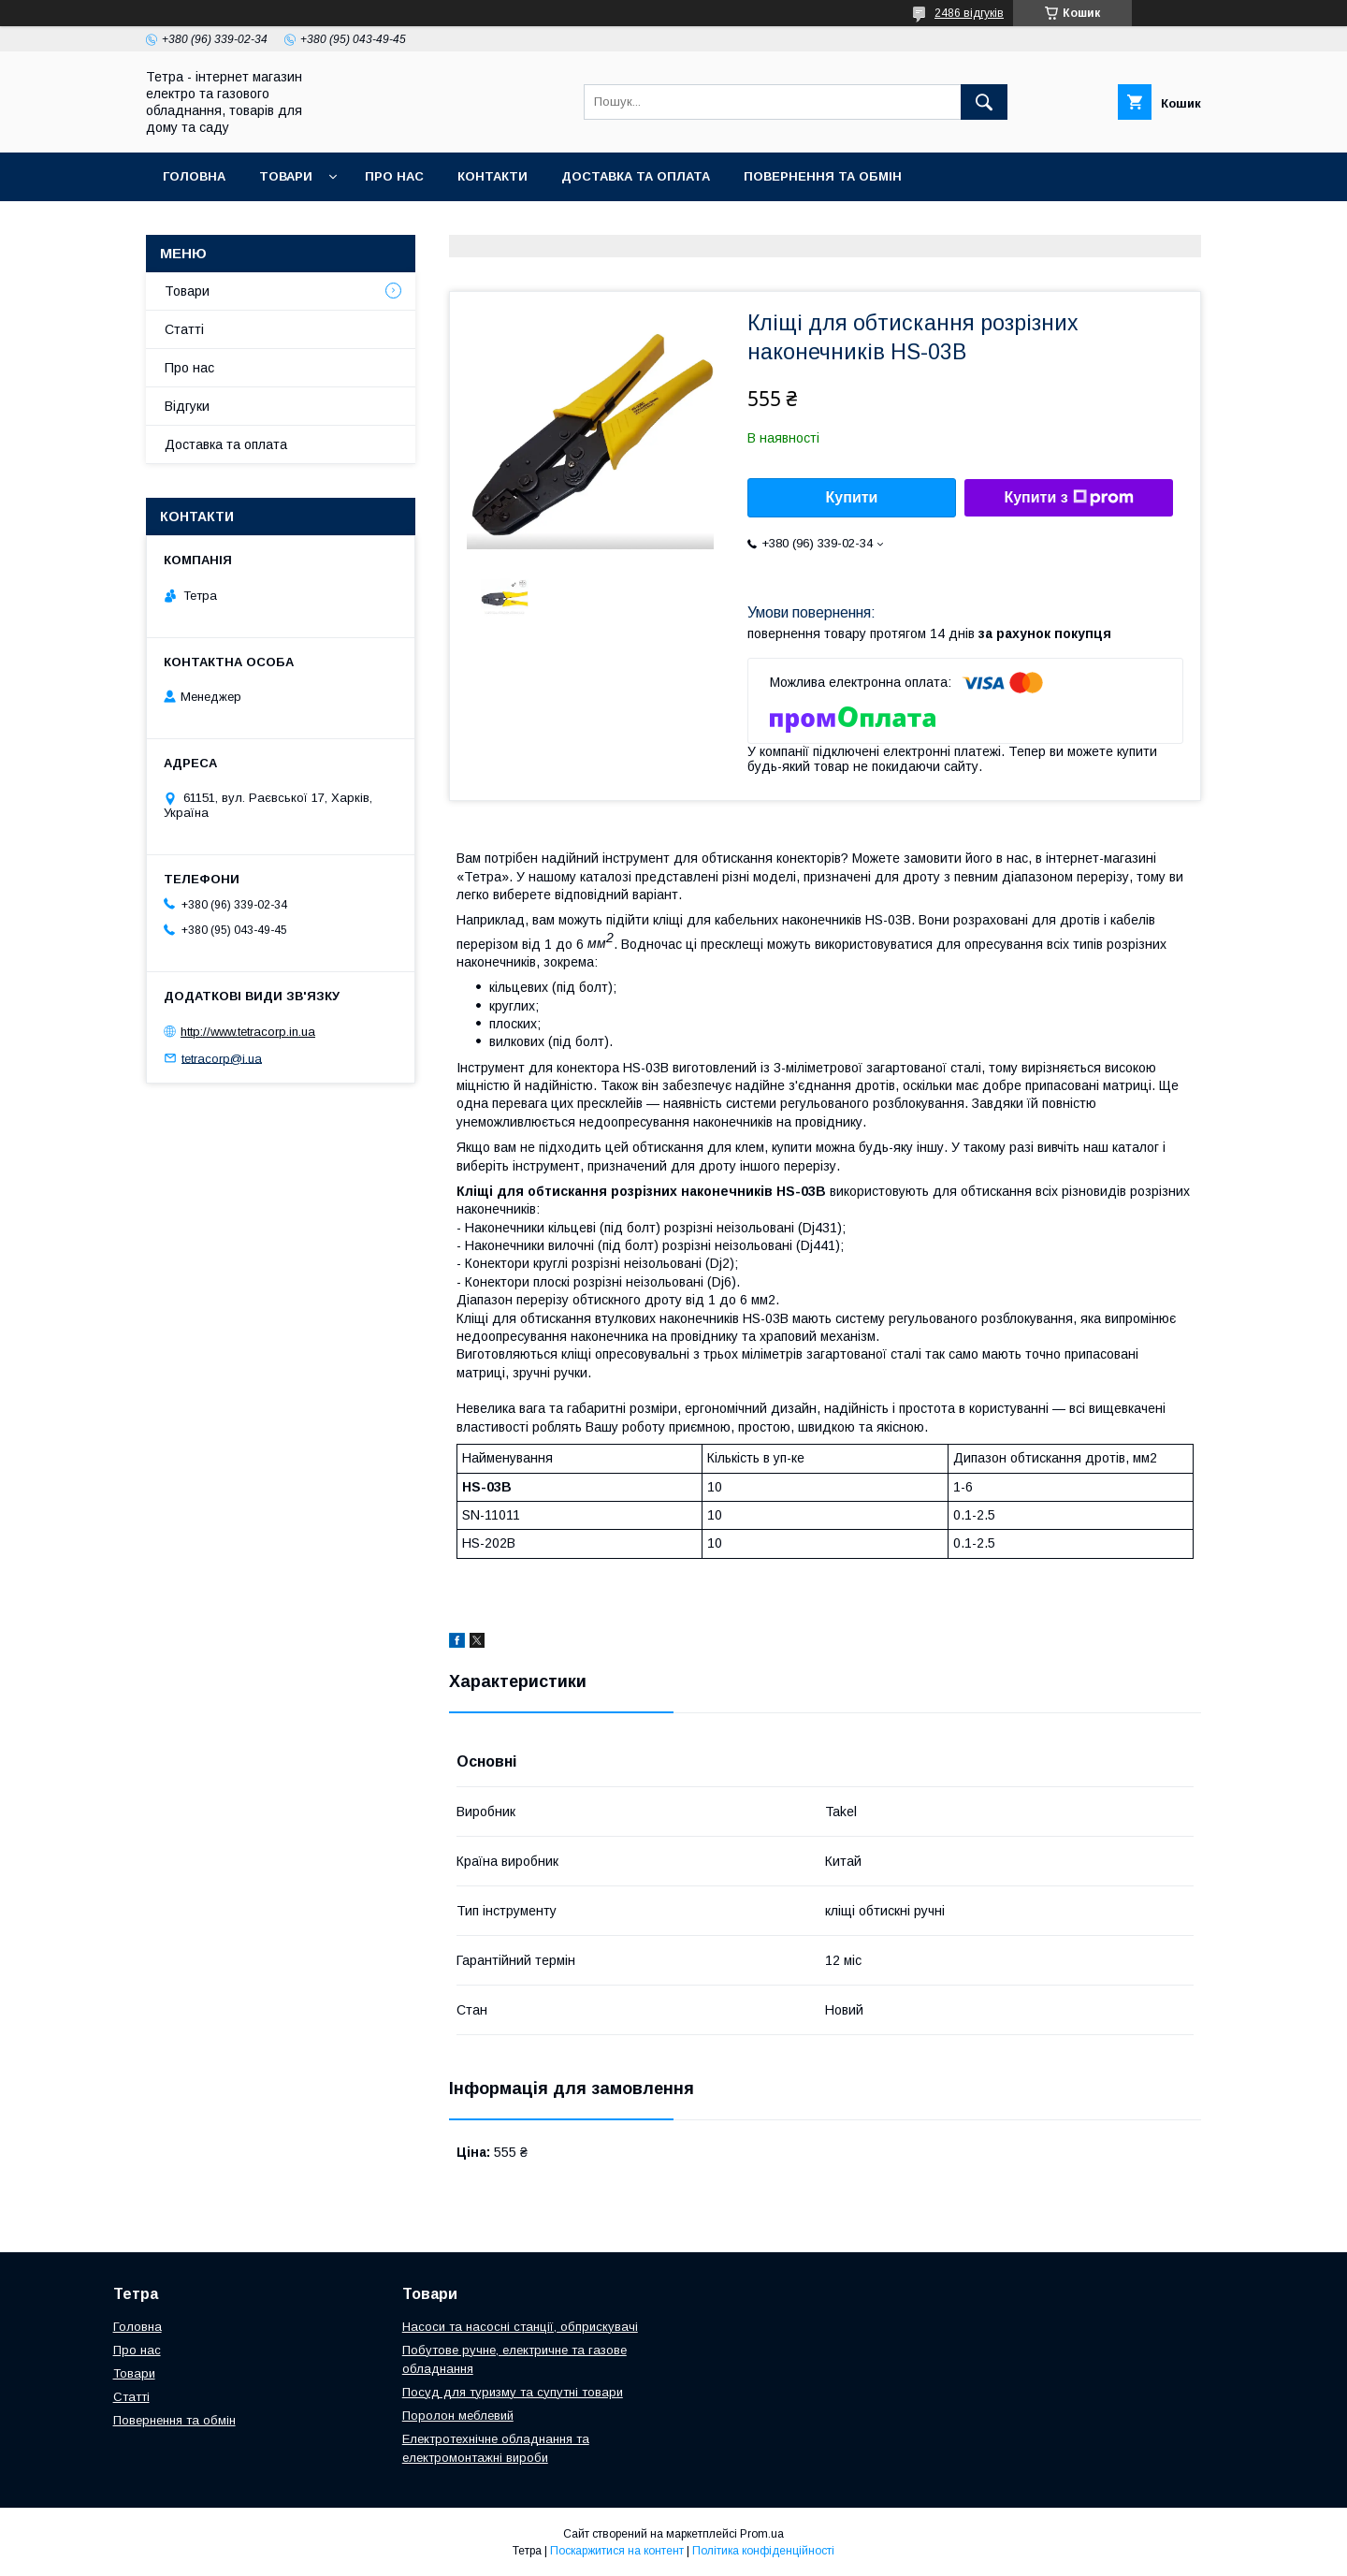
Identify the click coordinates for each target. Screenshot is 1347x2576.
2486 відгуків (969, 13)
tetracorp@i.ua (221, 1058)
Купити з (1068, 497)
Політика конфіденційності (763, 2550)
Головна (194, 176)
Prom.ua (762, 2533)
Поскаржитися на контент (617, 2550)
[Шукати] (984, 102)
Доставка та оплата (635, 176)
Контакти (492, 176)
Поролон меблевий (458, 2416)
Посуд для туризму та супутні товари (512, 2392)
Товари (285, 176)
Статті (184, 329)
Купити (852, 497)
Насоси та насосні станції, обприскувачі (520, 2327)
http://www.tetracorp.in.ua (248, 1032)
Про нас (394, 176)
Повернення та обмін (823, 176)
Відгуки (187, 406)
